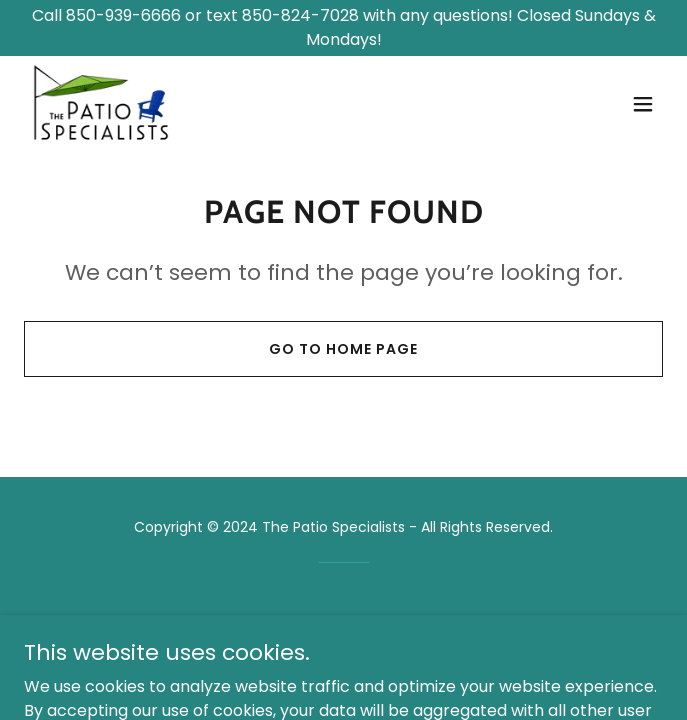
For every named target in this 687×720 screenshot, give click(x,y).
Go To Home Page (343, 349)
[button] (643, 104)
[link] (101, 104)
